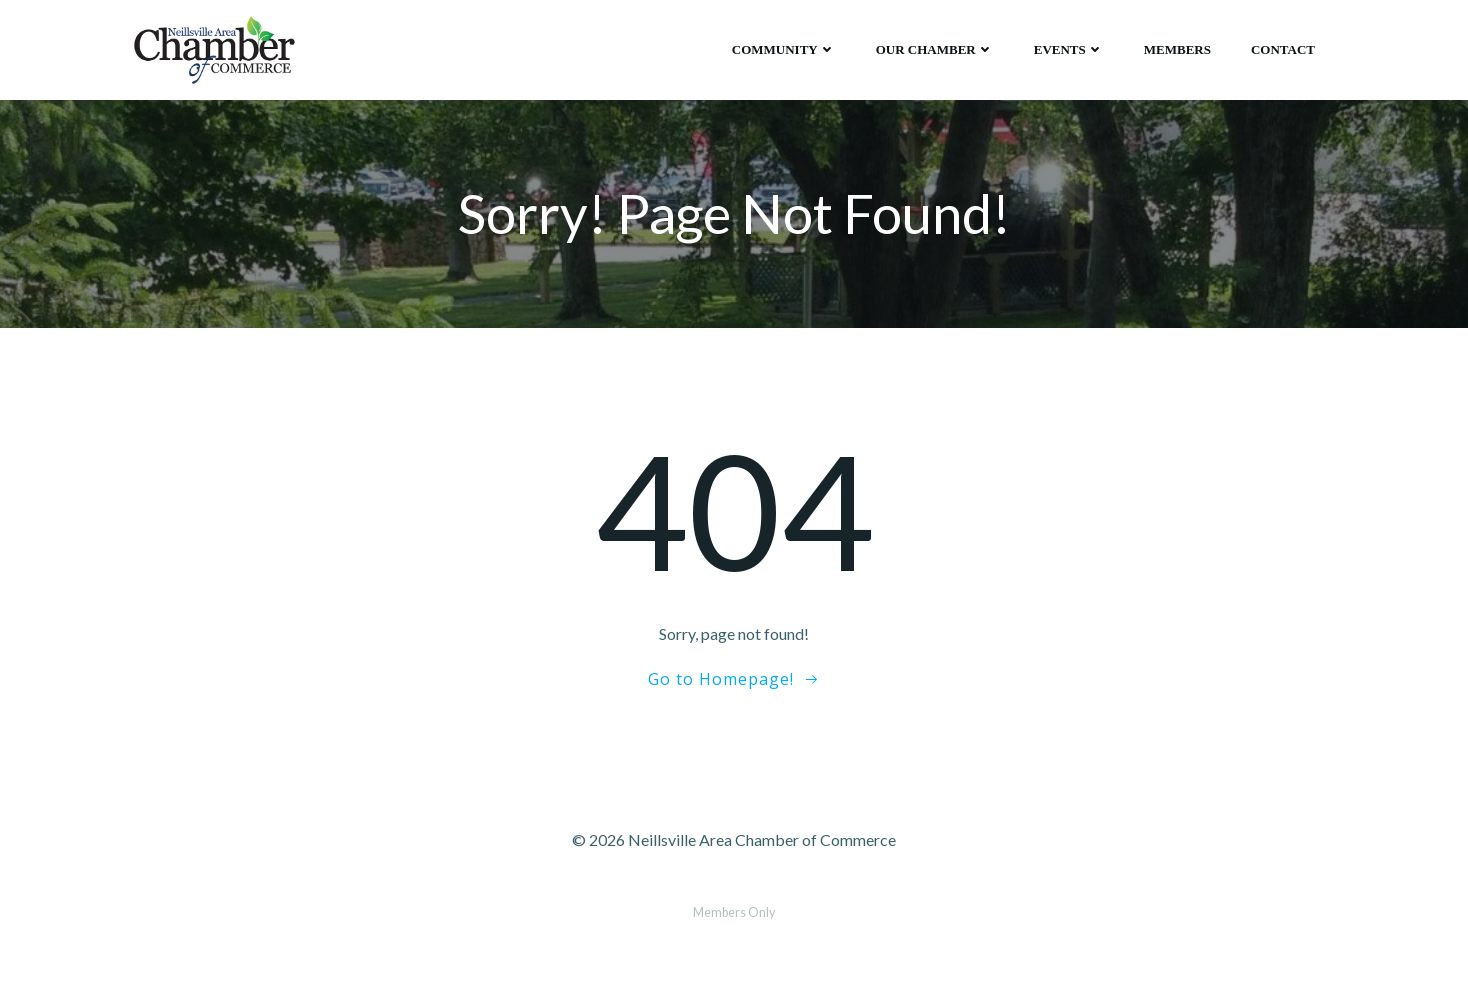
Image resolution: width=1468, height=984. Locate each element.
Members (1177, 49)
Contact (1283, 49)
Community (784, 49)
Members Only (734, 912)
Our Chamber (935, 49)
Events (1069, 49)
